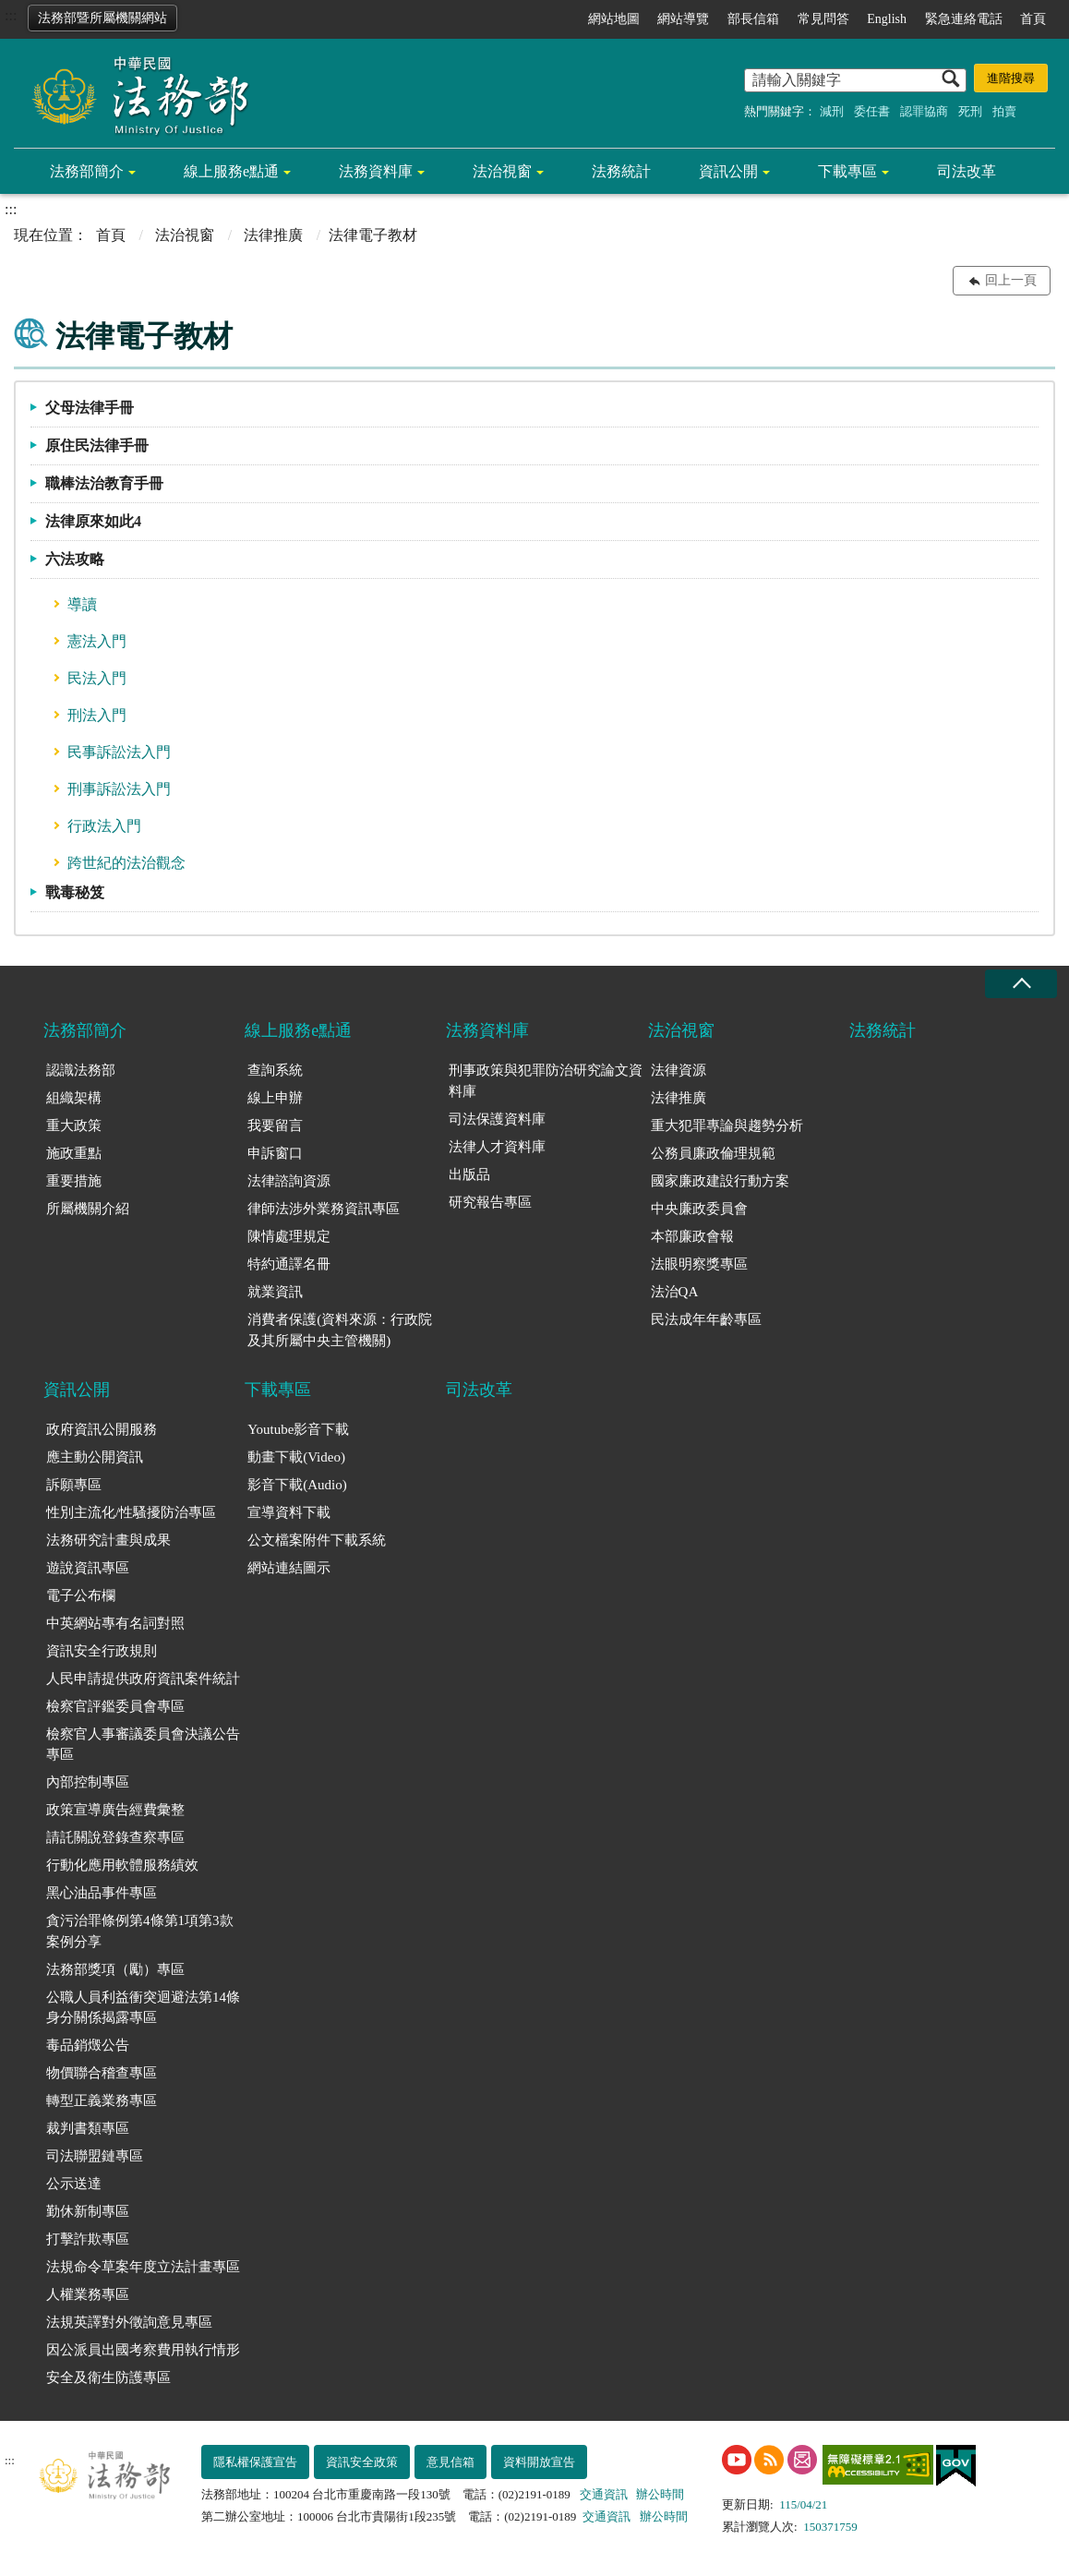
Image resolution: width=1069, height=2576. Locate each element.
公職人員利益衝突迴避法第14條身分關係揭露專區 (143, 2008)
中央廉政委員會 (699, 1208)
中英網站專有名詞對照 (115, 1623)
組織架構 (74, 1097)
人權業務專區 (87, 2294)
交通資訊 (604, 2494)
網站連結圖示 (288, 1567)
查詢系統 (275, 1070)
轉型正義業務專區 (101, 2100)
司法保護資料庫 (497, 1119)
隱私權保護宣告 (255, 2462)
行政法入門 (104, 826)
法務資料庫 (376, 171)
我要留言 (275, 1125)
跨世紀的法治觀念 (126, 863)
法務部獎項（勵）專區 (115, 1969)
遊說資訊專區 (87, 1567)
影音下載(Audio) (297, 1484)
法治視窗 (502, 171)
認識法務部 (80, 1070)
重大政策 (74, 1125)
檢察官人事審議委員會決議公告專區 (143, 1745)
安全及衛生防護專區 (108, 2377)
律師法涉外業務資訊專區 (323, 1208)
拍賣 (1004, 111)
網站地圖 (614, 19)
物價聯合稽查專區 (101, 2072)
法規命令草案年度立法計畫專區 (143, 2266)
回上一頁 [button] (1011, 280)
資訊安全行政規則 (101, 1650)
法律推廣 (273, 235)
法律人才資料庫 (497, 1146)
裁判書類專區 (87, 2128)
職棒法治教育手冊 (104, 483)
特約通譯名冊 (288, 1264)
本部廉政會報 (692, 1236)
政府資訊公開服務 (101, 1429)
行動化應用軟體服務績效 (122, 1865)
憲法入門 (96, 641)
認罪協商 (924, 111)
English (887, 19)
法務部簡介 (87, 171)
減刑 (832, 111)
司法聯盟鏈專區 (94, 2156)
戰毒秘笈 (74, 892)
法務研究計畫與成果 (108, 1540)
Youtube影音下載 (298, 1429)
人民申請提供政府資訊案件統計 (143, 1678)
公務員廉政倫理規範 (713, 1153)
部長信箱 (753, 19)
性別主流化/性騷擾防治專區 (131, 1512)
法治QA (675, 1291)
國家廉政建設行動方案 (720, 1181)
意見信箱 (450, 2462)
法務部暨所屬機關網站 (102, 18)
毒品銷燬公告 (87, 2045)
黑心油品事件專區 (101, 1892)
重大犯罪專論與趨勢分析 (727, 1125)
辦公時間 (660, 2494)
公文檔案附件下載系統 (316, 1540)
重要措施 (74, 1181)
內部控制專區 (87, 1782)
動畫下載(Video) (296, 1457)
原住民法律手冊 (97, 445)
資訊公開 (728, 171)
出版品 (469, 1174)
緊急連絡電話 (964, 19)
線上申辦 (275, 1097)
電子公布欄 (80, 1595)
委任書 (872, 111)
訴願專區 (74, 1484)
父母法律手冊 (89, 407)
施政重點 (74, 1153)
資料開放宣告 (539, 2462)
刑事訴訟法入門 (119, 789)
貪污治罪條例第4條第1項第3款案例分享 (140, 1931)
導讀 (82, 604)
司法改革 (966, 171)
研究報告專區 (490, 1202)
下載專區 (847, 171)
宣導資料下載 (288, 1512)
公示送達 (74, 2183)
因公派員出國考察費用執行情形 (143, 2349)
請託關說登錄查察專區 (115, 1837)
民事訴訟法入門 (119, 752)
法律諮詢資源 (288, 1181)
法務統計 (621, 171)
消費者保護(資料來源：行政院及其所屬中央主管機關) (339, 1330)
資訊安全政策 (362, 2462)
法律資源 (678, 1070)
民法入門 (96, 678)
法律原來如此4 (93, 521)
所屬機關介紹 (87, 1208)
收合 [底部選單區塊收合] (1021, 983)
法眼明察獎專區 (699, 1264)
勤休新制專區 (87, 2211)
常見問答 (823, 19)
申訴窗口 (275, 1153)
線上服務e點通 (231, 171)
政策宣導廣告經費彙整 (115, 1809)
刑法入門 (96, 715)
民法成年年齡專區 (706, 1319)
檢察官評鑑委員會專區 (115, 1706)
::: (11, 15)
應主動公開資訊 (94, 1457)
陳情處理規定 (288, 1236)
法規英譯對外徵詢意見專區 (129, 2322)
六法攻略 (74, 559)
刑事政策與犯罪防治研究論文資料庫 (546, 1081)
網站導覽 (683, 19)
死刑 (970, 111)
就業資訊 (275, 1291)
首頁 (1033, 19)
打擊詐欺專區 (87, 2239)
